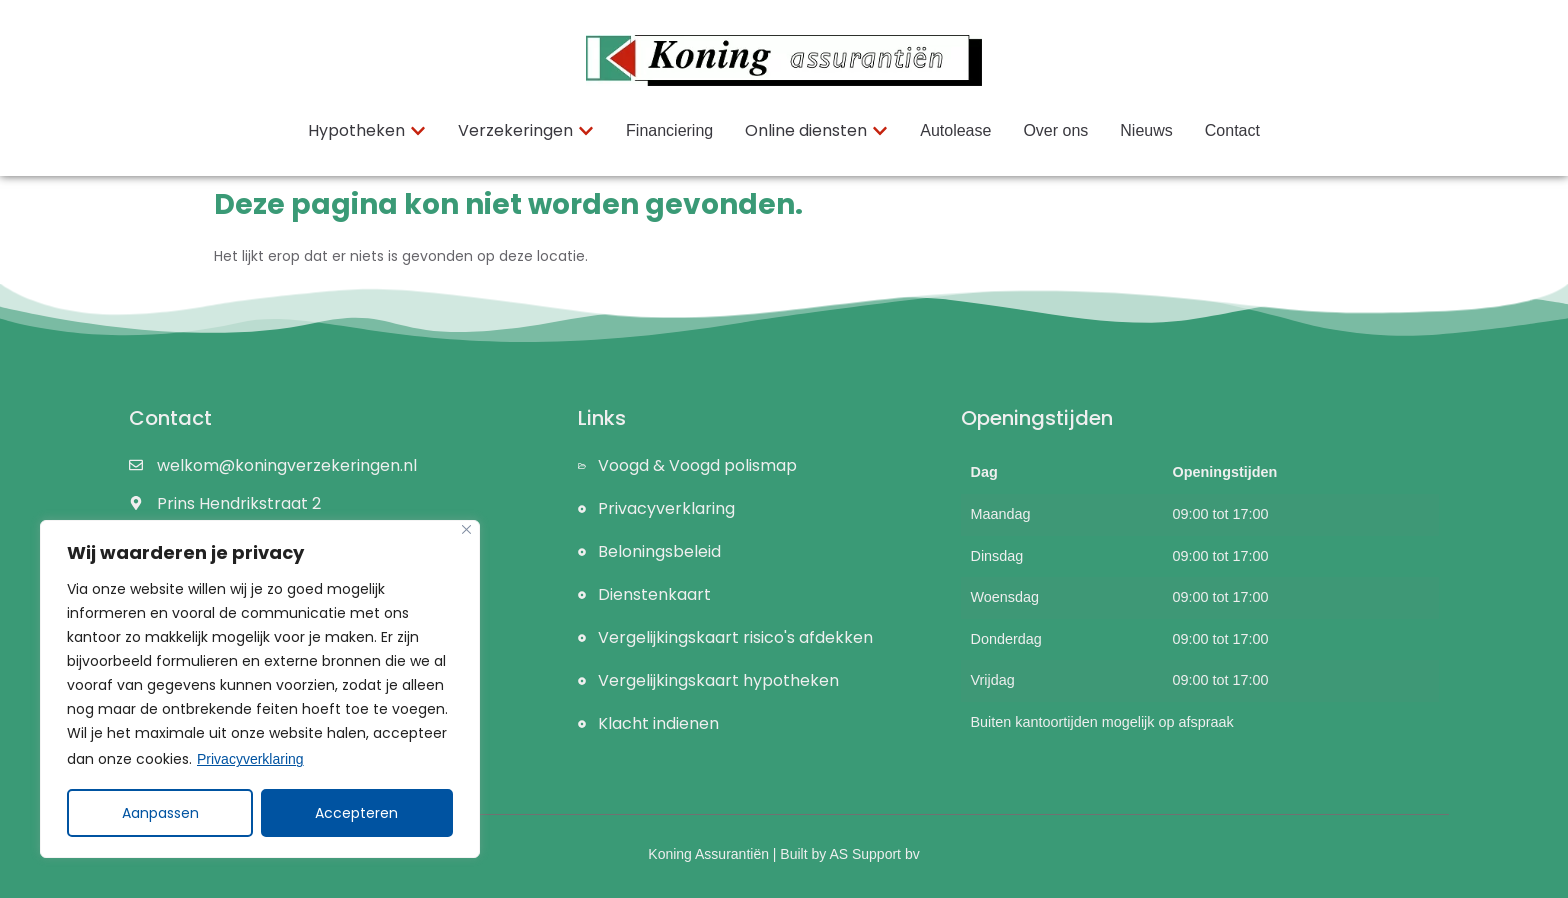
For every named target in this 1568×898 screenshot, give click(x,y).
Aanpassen (160, 813)
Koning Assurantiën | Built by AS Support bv (783, 854)
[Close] (466, 529)
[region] (260, 689)
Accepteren (357, 813)
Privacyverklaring (250, 759)
